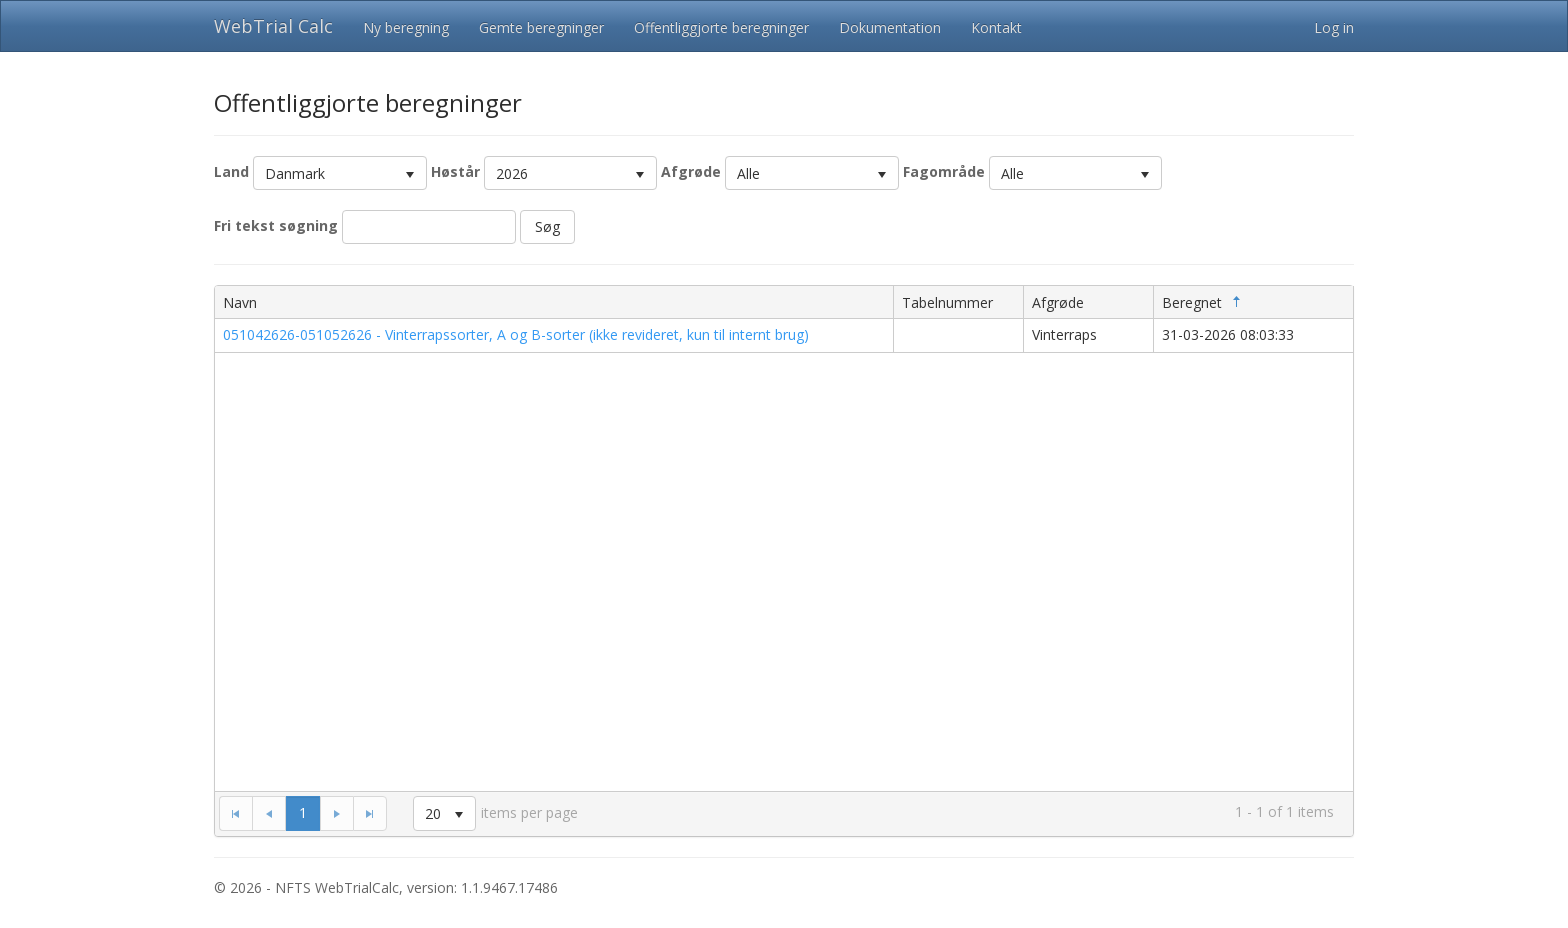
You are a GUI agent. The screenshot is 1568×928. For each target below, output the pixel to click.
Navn (240, 302)
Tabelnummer (947, 302)
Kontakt (996, 27)
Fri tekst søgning (276, 225)
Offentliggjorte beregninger (721, 27)
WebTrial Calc (273, 26)
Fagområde (944, 171)
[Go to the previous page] (269, 813)
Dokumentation (890, 27)
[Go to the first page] (235, 813)
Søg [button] (547, 226)
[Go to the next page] (336, 813)
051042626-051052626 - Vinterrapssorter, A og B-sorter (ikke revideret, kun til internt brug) (516, 334)
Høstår (455, 171)
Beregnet (1203, 302)
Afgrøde (691, 171)
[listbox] (340, 173)
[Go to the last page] (370, 813)
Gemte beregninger (541, 27)
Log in (1334, 27)
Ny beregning (406, 27)
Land (231, 171)
